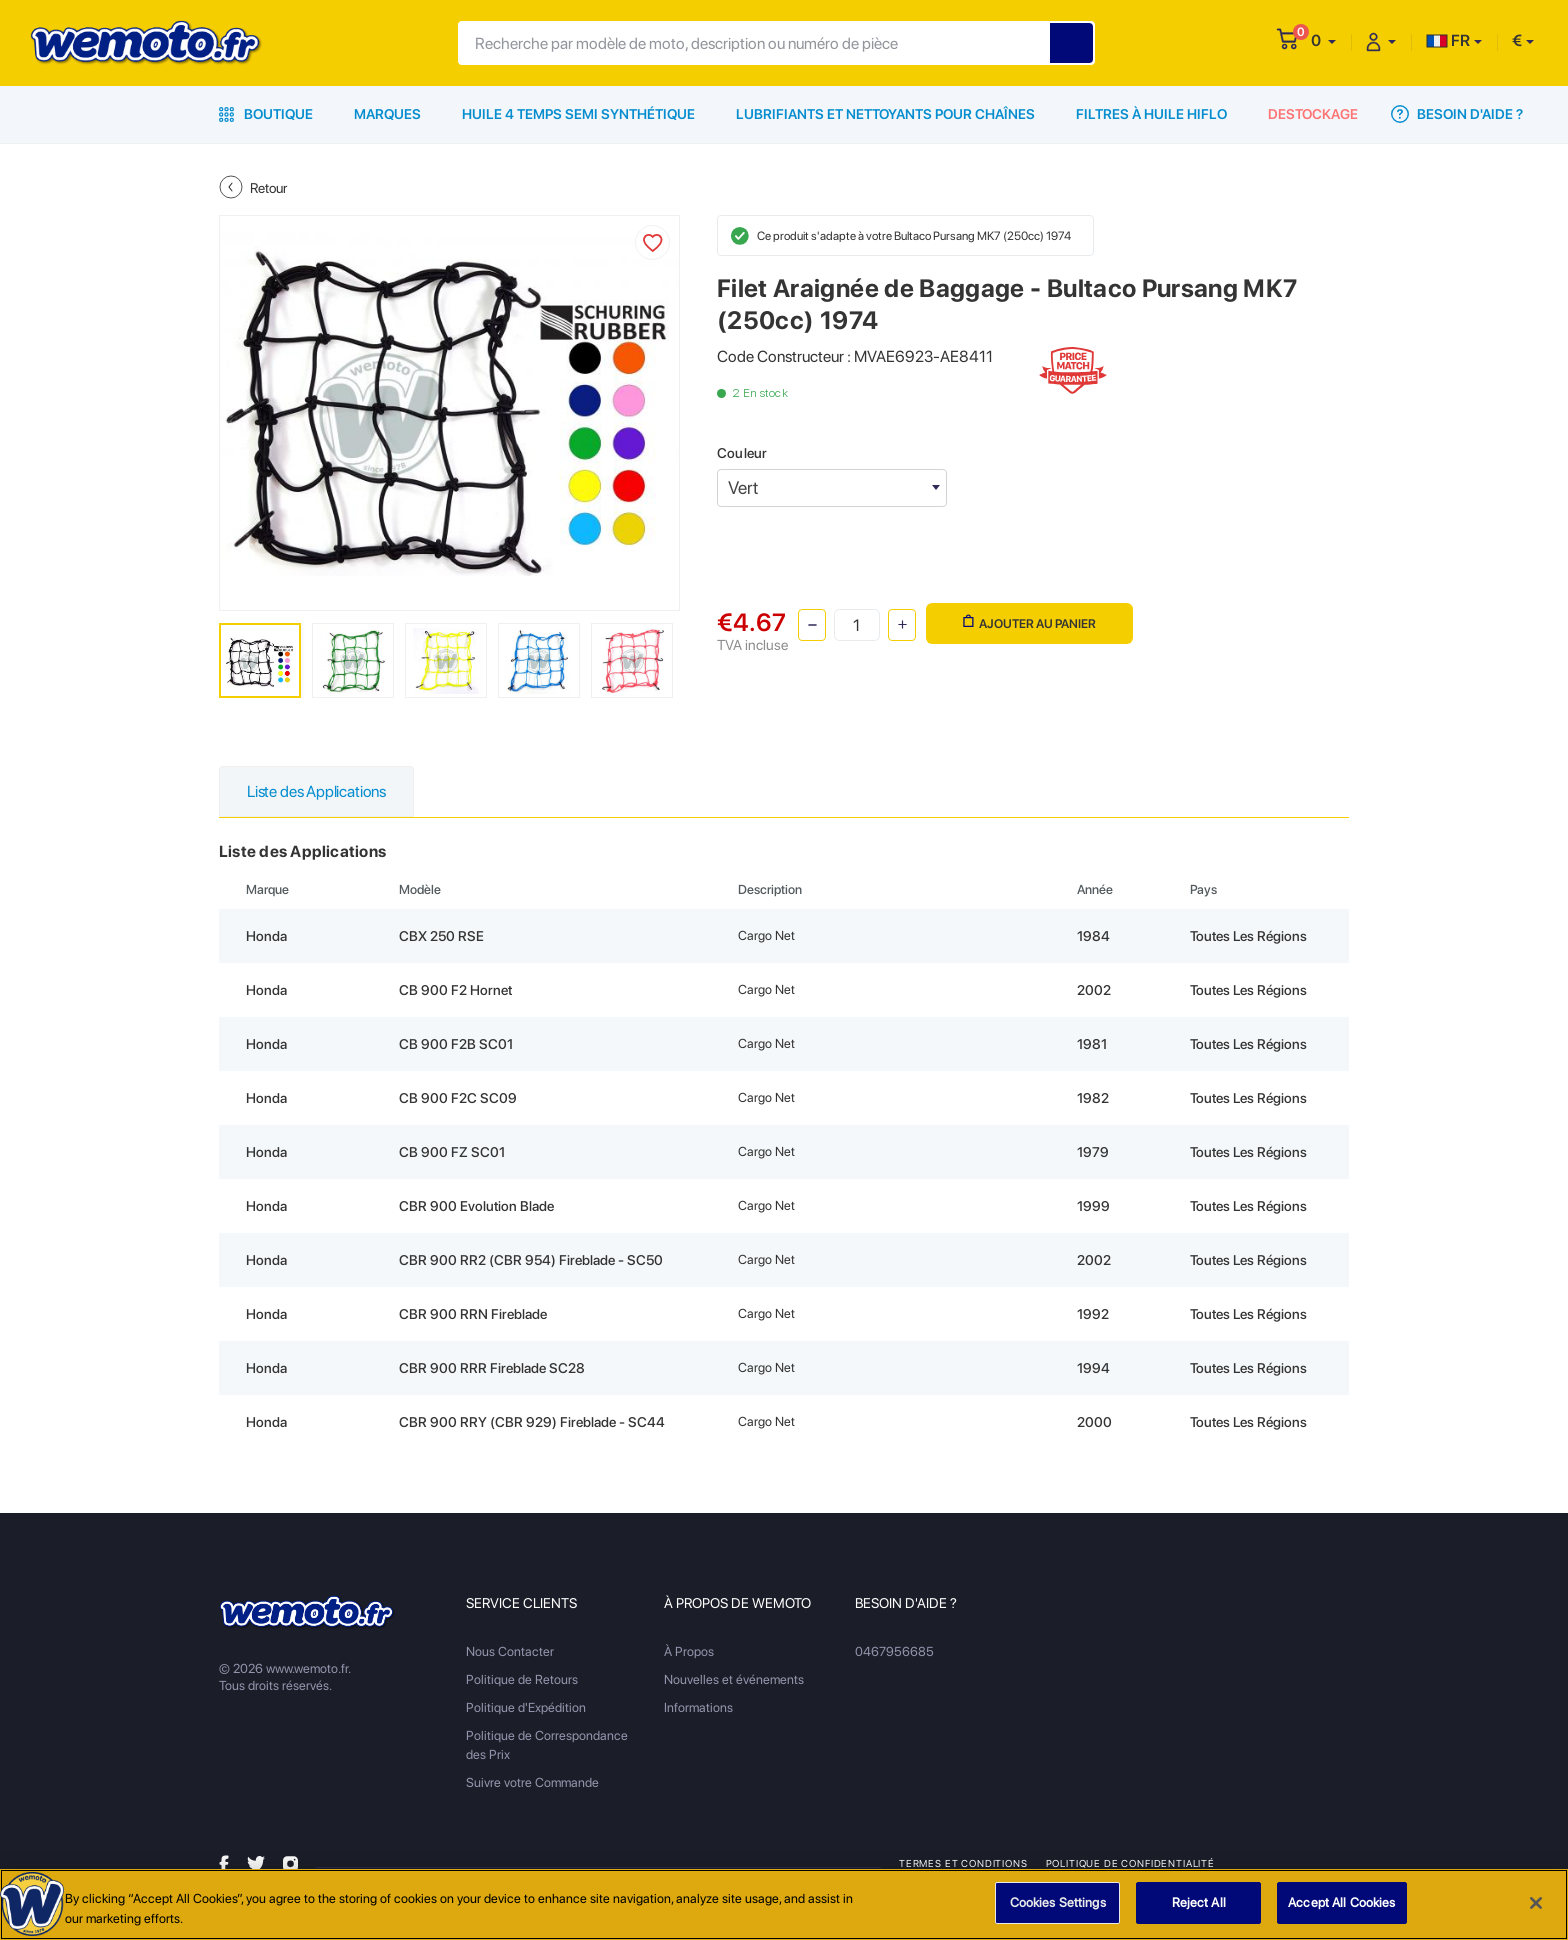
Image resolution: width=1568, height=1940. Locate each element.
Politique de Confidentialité (1130, 1863)
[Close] (1536, 1903)
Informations (698, 1707)
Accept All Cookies (1341, 1903)
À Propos (689, 1651)
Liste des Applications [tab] (316, 791)
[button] (1323, 40)
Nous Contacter (510, 1651)
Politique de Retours (522, 1679)
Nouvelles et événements (734, 1679)
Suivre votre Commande (532, 1782)
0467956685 (894, 1651)
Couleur (742, 453)
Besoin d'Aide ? (1457, 114)
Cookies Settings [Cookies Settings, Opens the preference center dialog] (1058, 1903)
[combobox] (832, 488)
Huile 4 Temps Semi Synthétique (578, 114)
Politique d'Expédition (526, 1707)
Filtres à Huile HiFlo (1151, 114)
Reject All (1199, 1903)
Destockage (1313, 114)
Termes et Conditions (963, 1863)
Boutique (266, 114)
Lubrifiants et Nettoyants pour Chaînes (885, 114)
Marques (387, 114)
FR (1448, 40)
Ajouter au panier (1029, 622)
